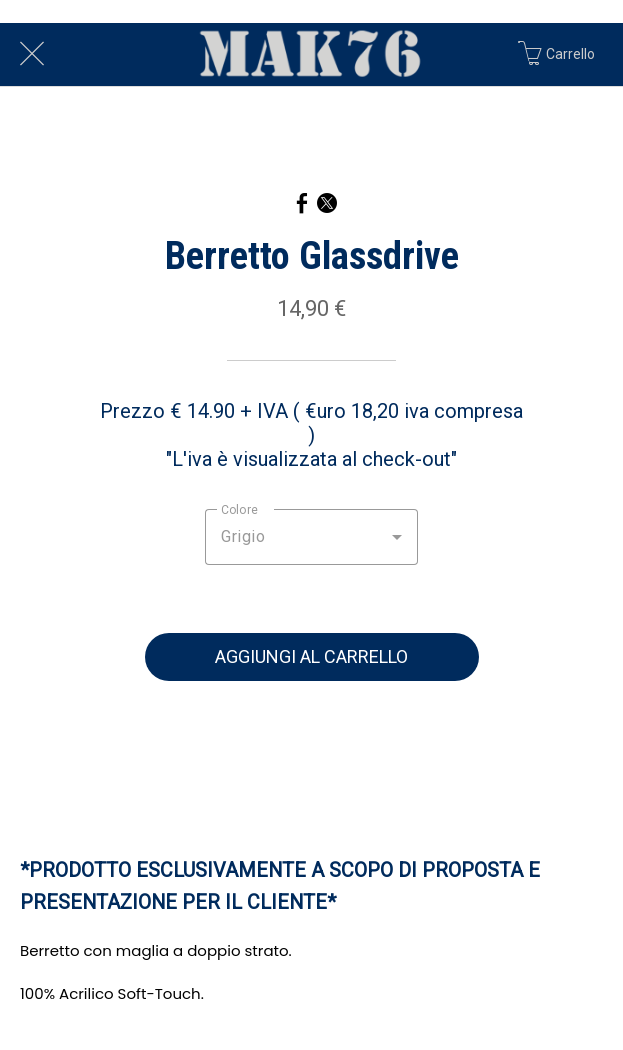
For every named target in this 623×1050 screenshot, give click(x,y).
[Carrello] (566, 54)
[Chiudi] (32, 54)
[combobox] (311, 537)
